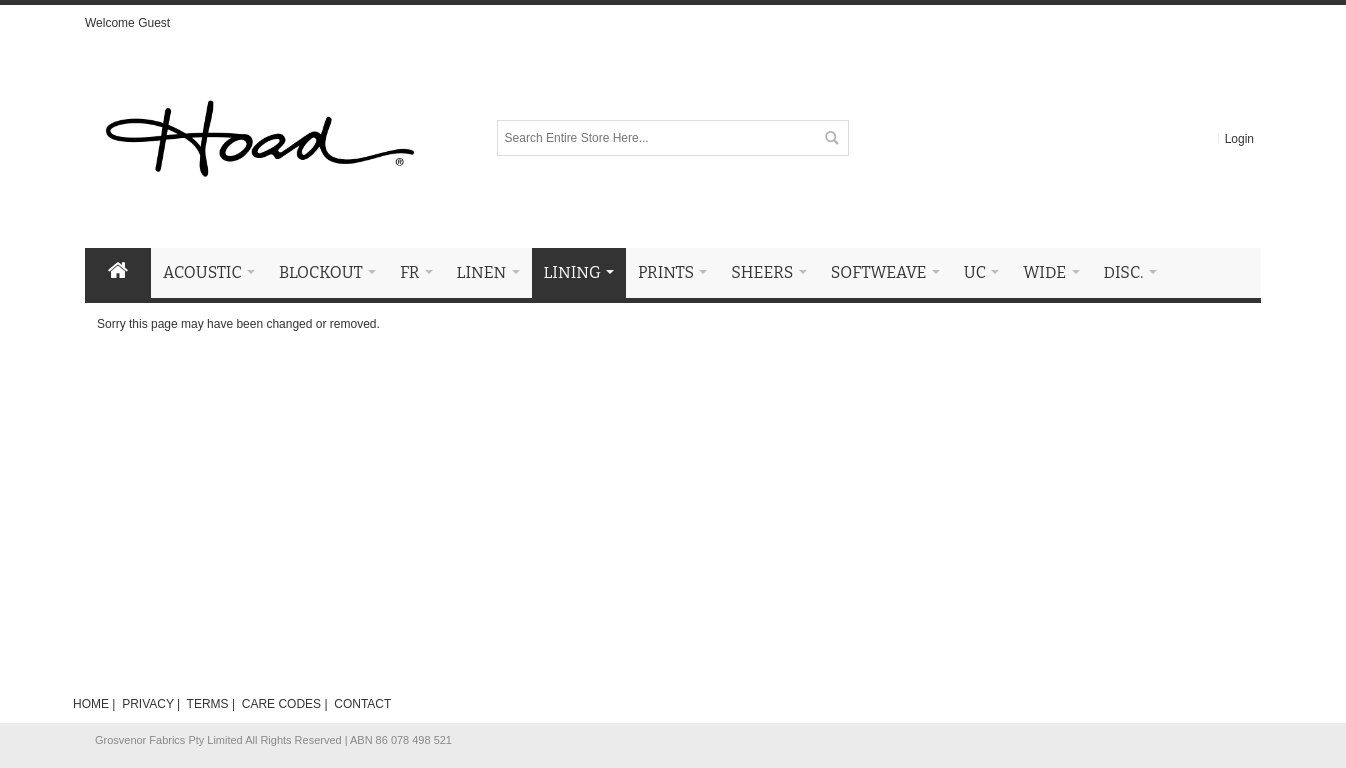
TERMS (208, 704)
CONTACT (362, 704)
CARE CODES (281, 704)
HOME (91, 704)
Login (1239, 139)
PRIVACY (148, 704)
